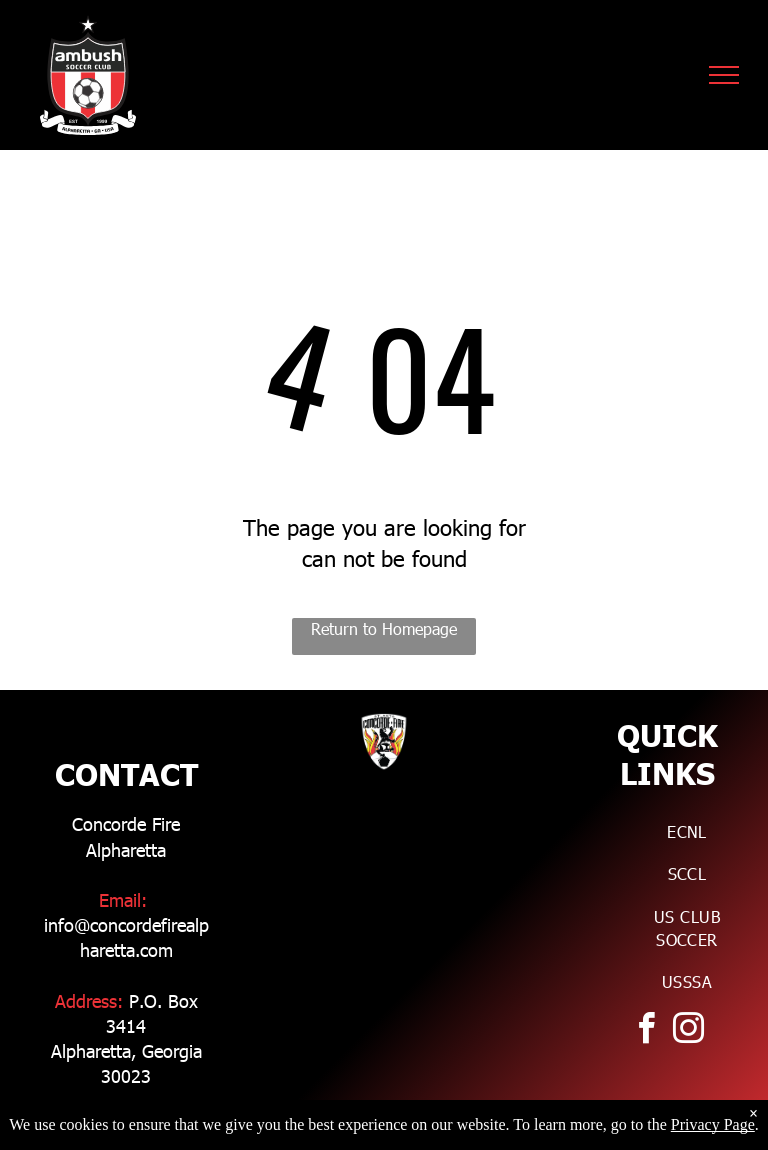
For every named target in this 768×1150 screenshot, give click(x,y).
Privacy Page (713, 1124)
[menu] (724, 75)
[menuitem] (687, 831)
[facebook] (646, 1031)
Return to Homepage (384, 628)
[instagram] (688, 1031)
